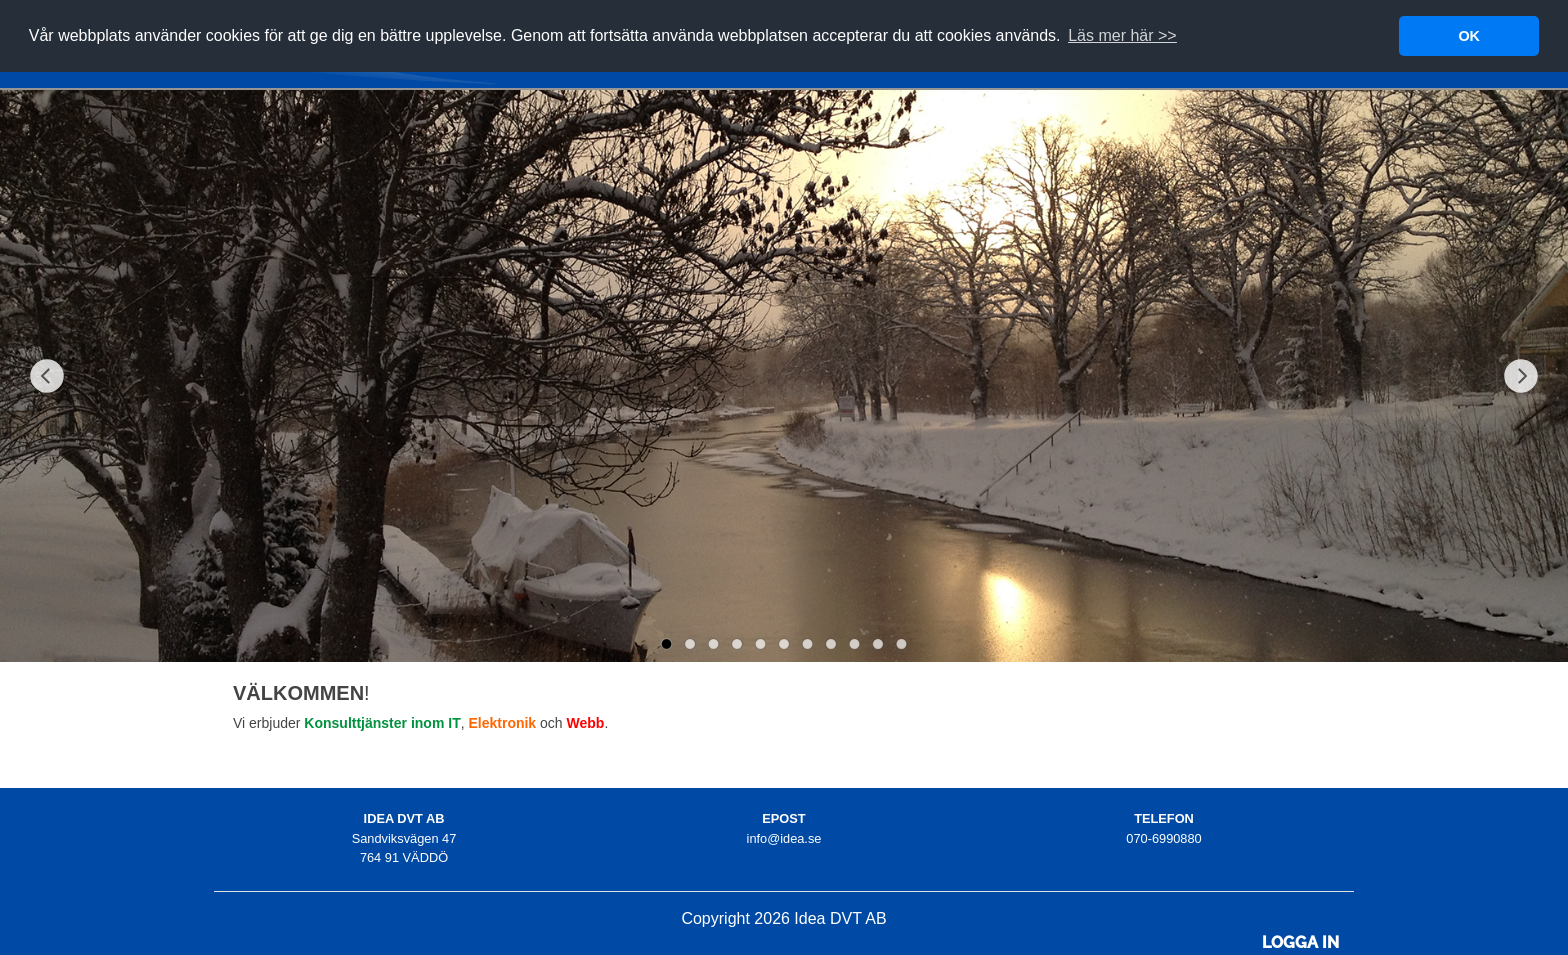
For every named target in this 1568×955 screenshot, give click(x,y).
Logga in (1300, 942)
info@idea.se (784, 838)
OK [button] (1469, 36)
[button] (1122, 36)
